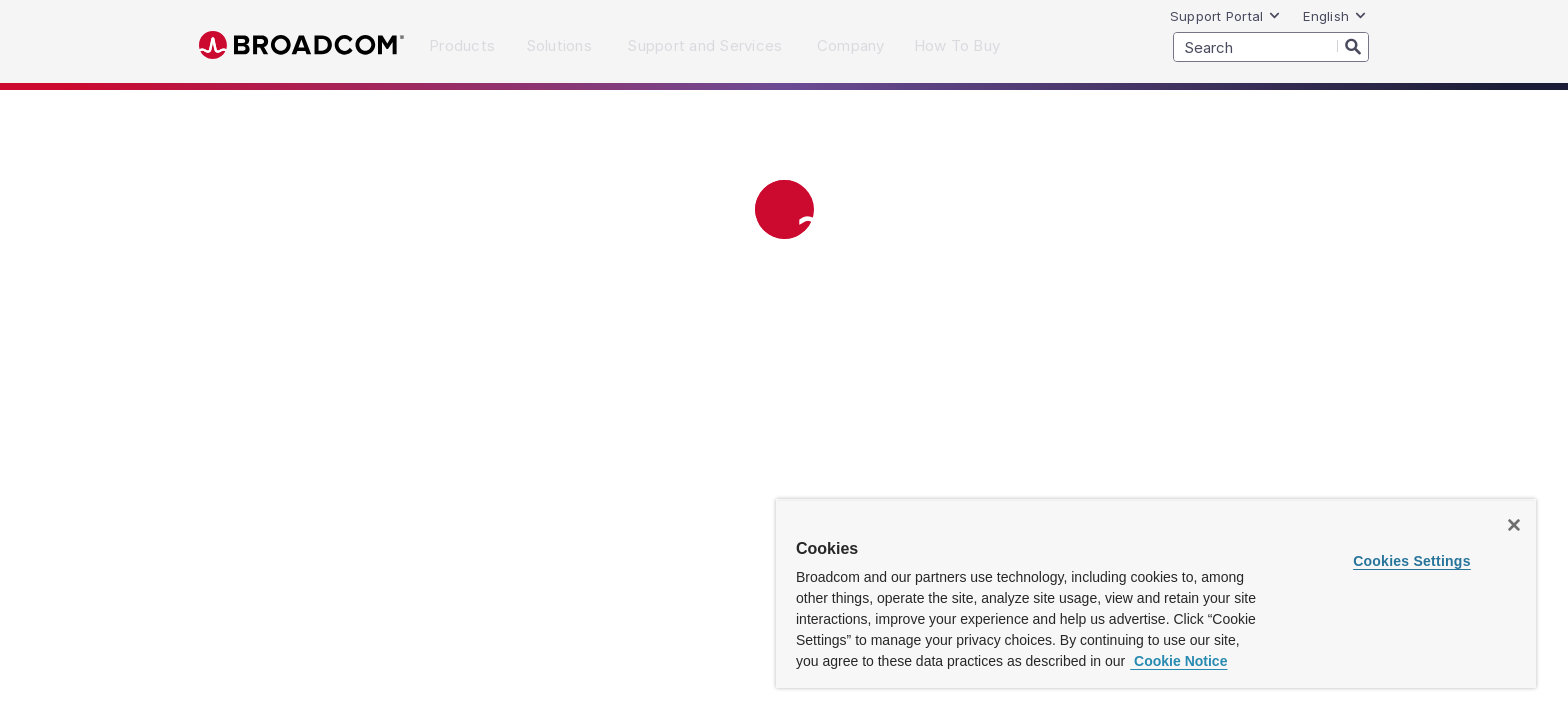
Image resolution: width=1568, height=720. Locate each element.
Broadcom (301, 45)
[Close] (1514, 525)
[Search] (1353, 46)
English (1335, 16)
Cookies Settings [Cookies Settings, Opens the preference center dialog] (1412, 561)
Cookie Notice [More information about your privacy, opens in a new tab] (1178, 661)
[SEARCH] (1271, 47)
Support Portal (1226, 16)
